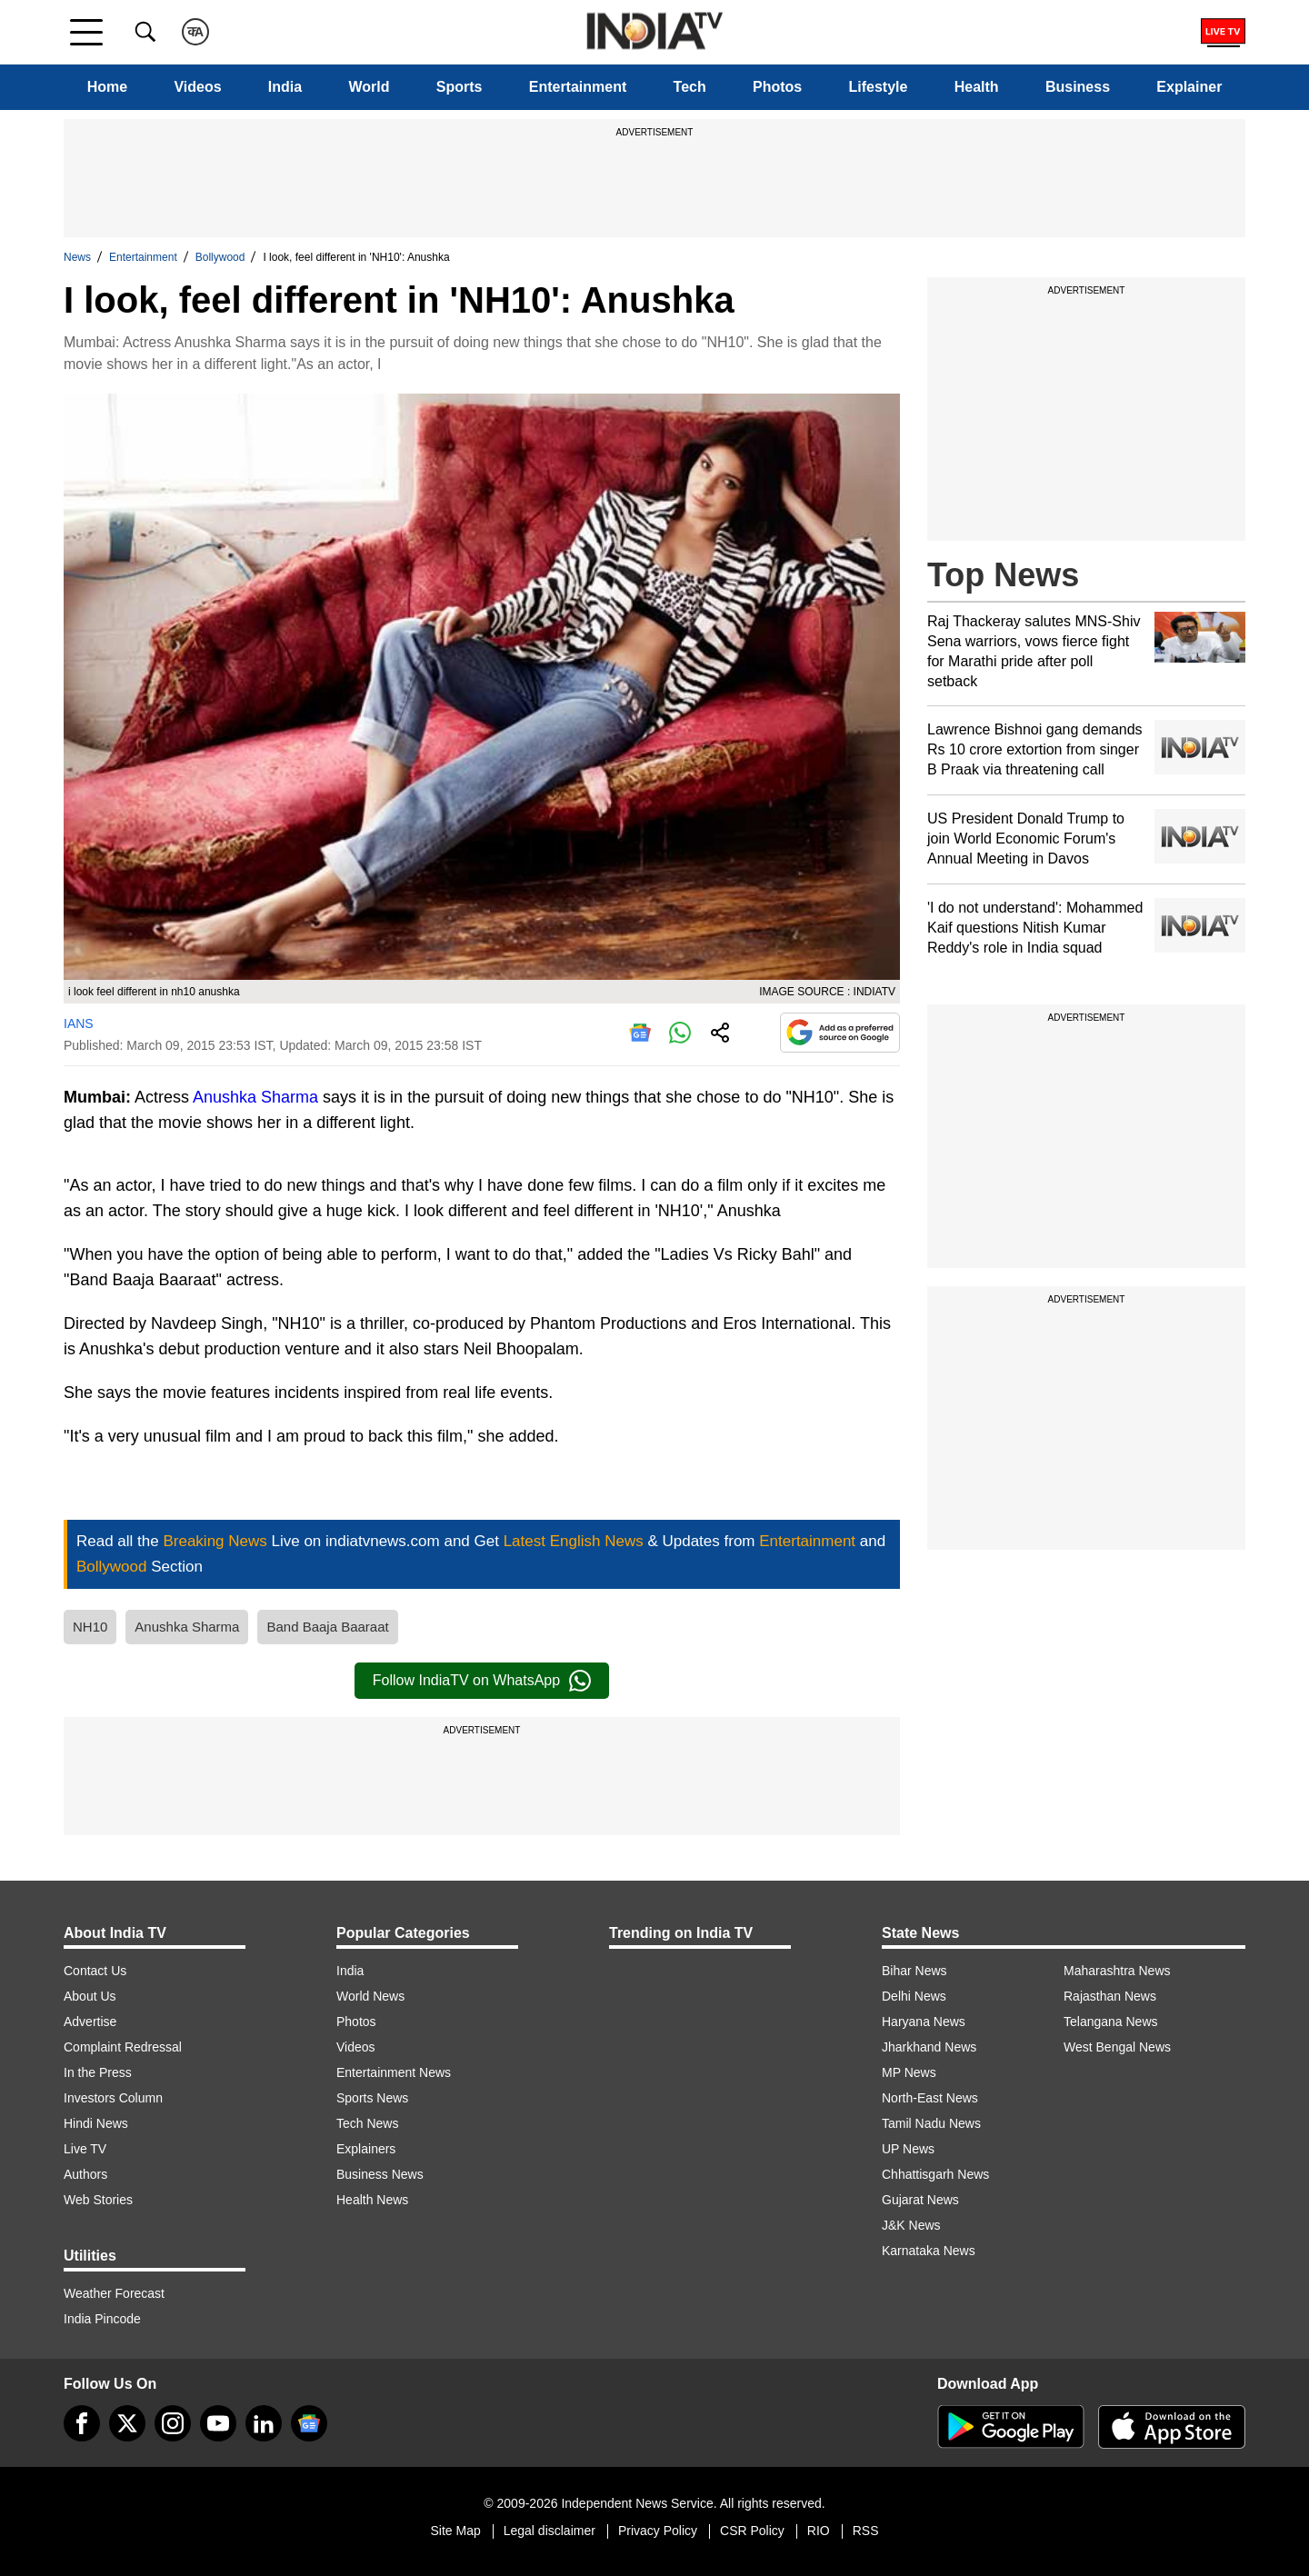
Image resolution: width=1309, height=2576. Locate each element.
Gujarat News (920, 2199)
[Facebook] (82, 2423)
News (77, 257)
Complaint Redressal (123, 2047)
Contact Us (95, 1970)
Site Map (455, 2530)
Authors (85, 2174)
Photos (777, 87)
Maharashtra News (1117, 1970)
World (368, 87)
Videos (197, 87)
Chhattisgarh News (935, 2174)
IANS (79, 1023)
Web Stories (98, 2199)
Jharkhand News (929, 2047)
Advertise (90, 2021)
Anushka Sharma (255, 1097)
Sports (459, 87)
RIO (818, 2530)
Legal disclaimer (549, 2530)
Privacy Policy (657, 2530)
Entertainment (578, 87)
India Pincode (102, 2318)
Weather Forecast (114, 2293)
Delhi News (914, 1996)
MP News (909, 2072)
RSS (866, 2530)
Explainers (365, 2149)
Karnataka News (928, 2250)
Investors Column (113, 2098)
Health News (372, 2199)
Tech (690, 87)
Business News (380, 2174)
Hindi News (96, 2123)
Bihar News (914, 1970)
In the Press (98, 2072)
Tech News (367, 2123)
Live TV (85, 2149)
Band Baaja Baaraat (327, 1626)
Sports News (372, 2098)
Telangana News (1111, 2021)
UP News (908, 2149)
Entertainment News (393, 2072)
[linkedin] (263, 2423)
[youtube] (218, 2423)
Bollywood (220, 257)
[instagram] (173, 2423)
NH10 (90, 1626)
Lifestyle (878, 87)
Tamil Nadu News (931, 2123)
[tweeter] (127, 2423)
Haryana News (923, 2021)
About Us (90, 1996)
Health (976, 87)
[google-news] (309, 2423)
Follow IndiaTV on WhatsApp (482, 1681)
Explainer (1189, 87)
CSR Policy (752, 2530)
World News (370, 1996)
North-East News (930, 2098)
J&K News (911, 2225)
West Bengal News (1117, 2047)
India (285, 87)
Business (1077, 87)
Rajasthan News (1110, 1996)
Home (107, 87)
